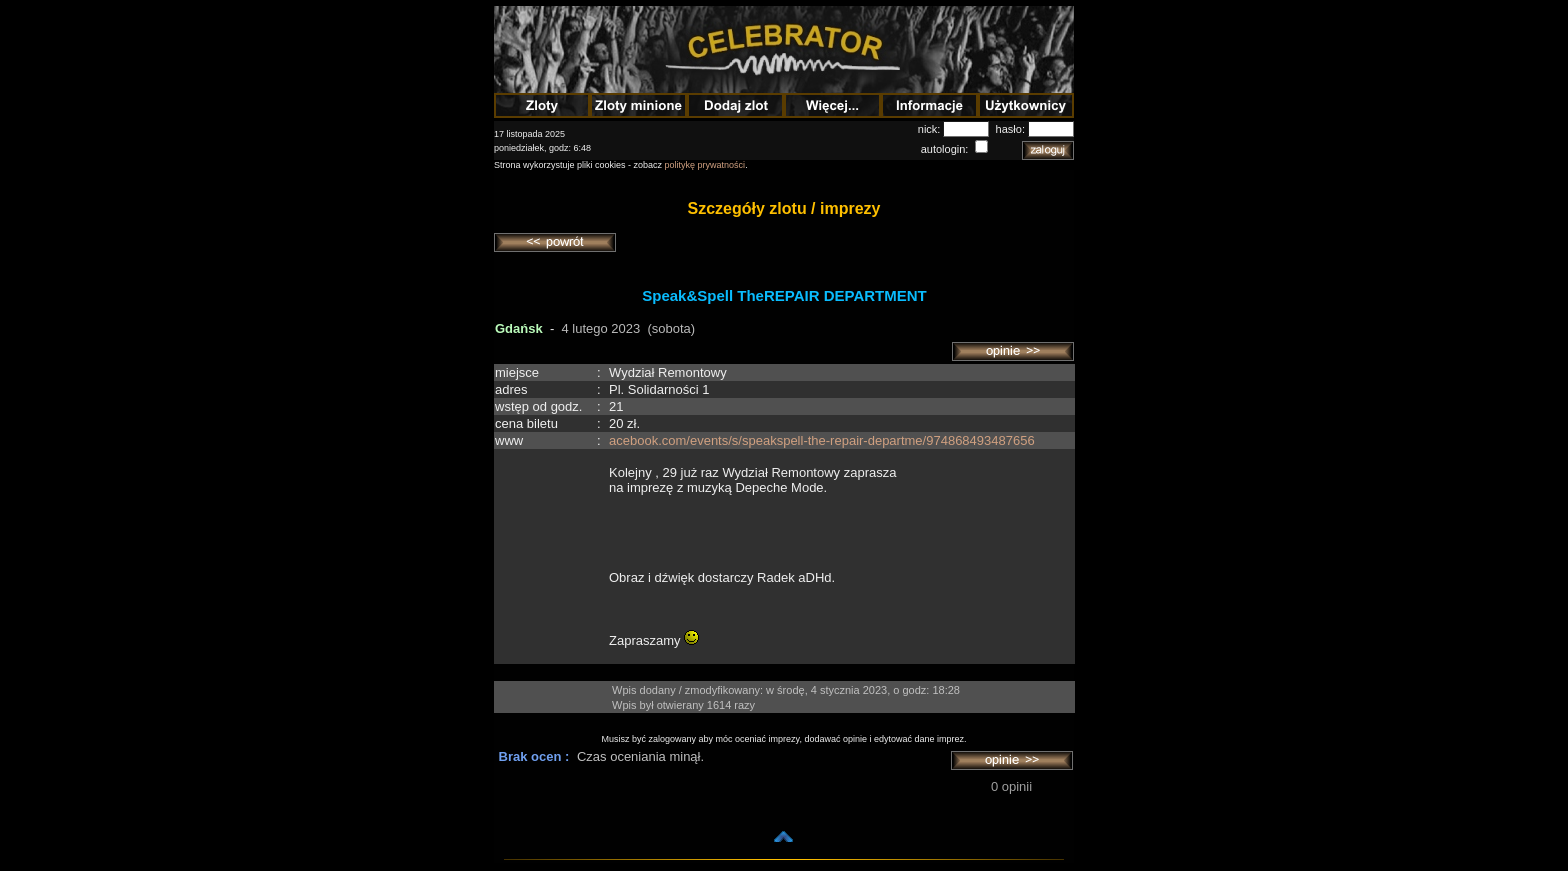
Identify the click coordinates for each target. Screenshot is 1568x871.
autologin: (946, 149)
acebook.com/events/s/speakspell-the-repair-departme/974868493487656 (822, 440)
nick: (931, 129)
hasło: (1012, 129)
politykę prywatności (705, 165)
